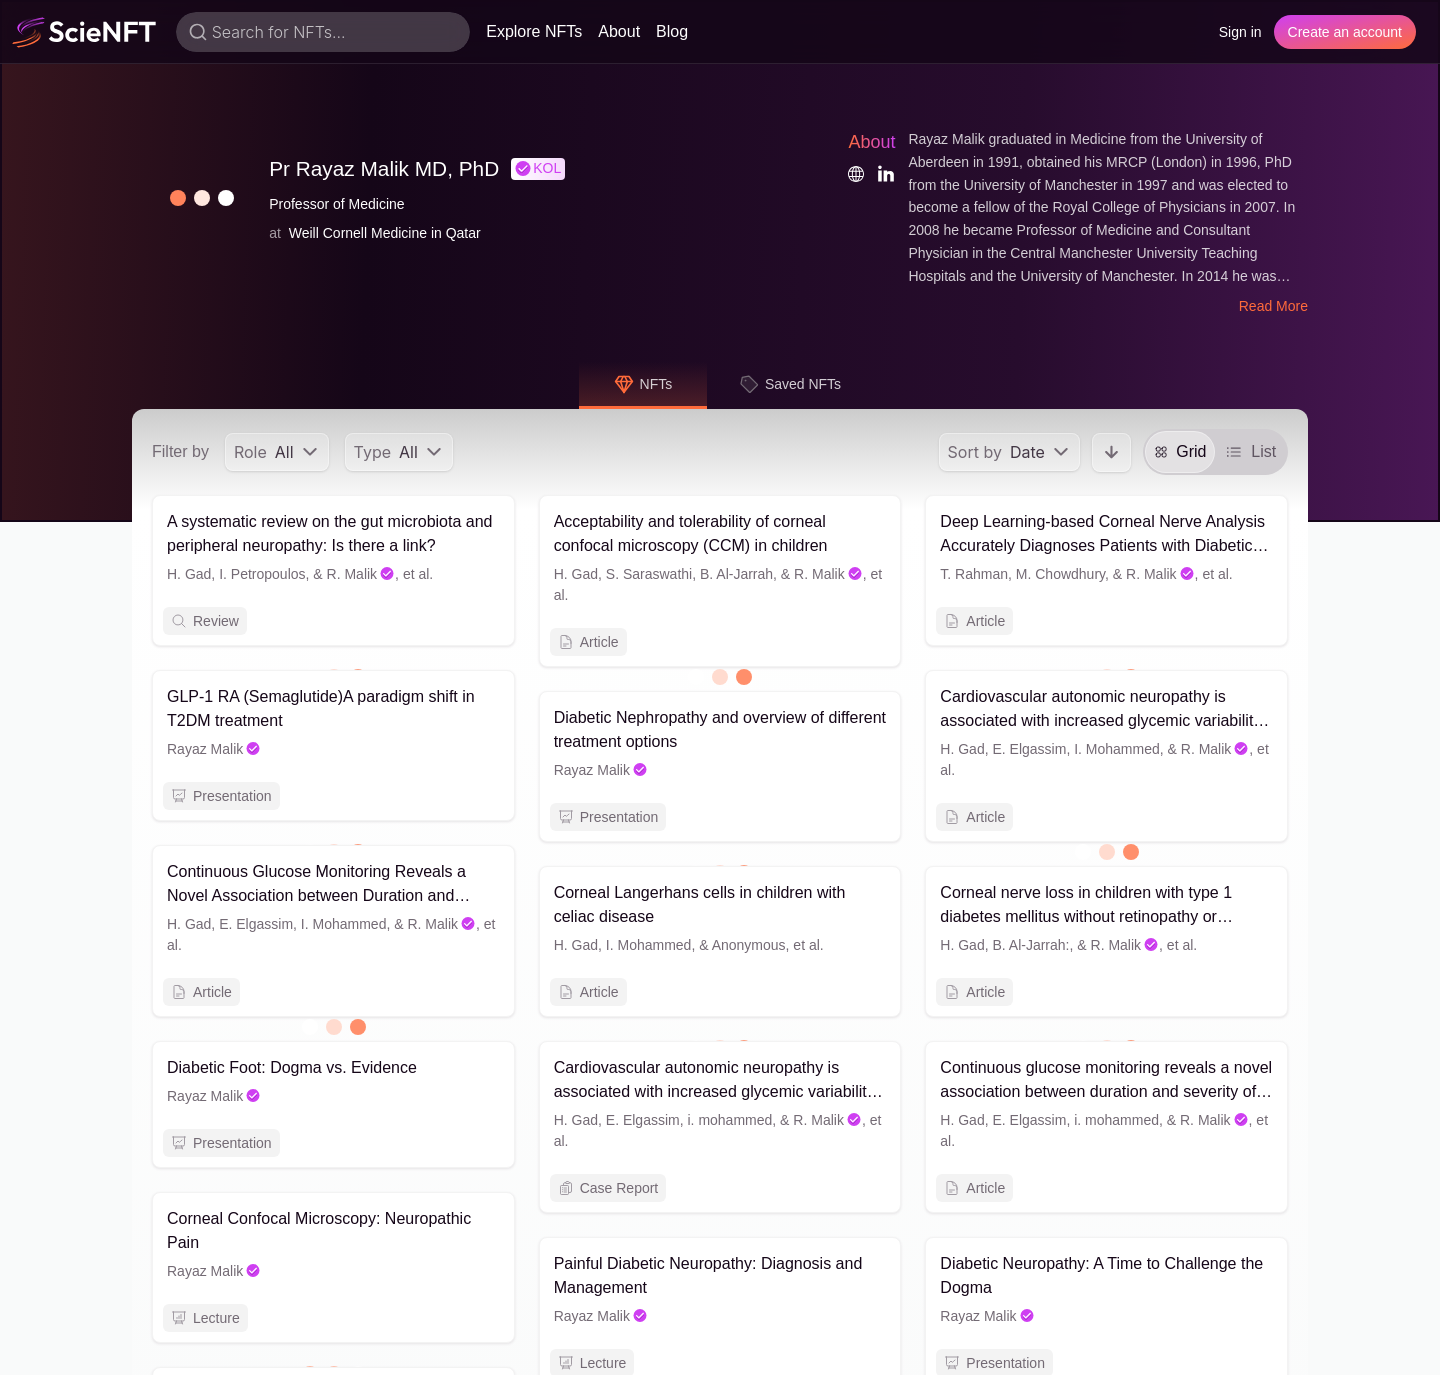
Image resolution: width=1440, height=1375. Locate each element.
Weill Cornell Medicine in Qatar (385, 233)
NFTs (643, 384)
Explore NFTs (534, 31)
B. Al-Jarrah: (1030, 945)
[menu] (277, 452)
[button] (188, 198)
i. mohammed (730, 1123)
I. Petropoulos (262, 574)
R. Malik (361, 574)
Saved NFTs (790, 384)
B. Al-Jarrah (736, 574)
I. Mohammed (1117, 749)
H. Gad (189, 574)
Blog (672, 31)
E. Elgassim (1029, 749)
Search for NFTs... (279, 32)
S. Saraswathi (649, 574)
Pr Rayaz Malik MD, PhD (384, 168)
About (619, 31)
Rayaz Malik (214, 749)
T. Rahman (974, 574)
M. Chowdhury (1060, 574)
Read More (1273, 306)
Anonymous (749, 945)
